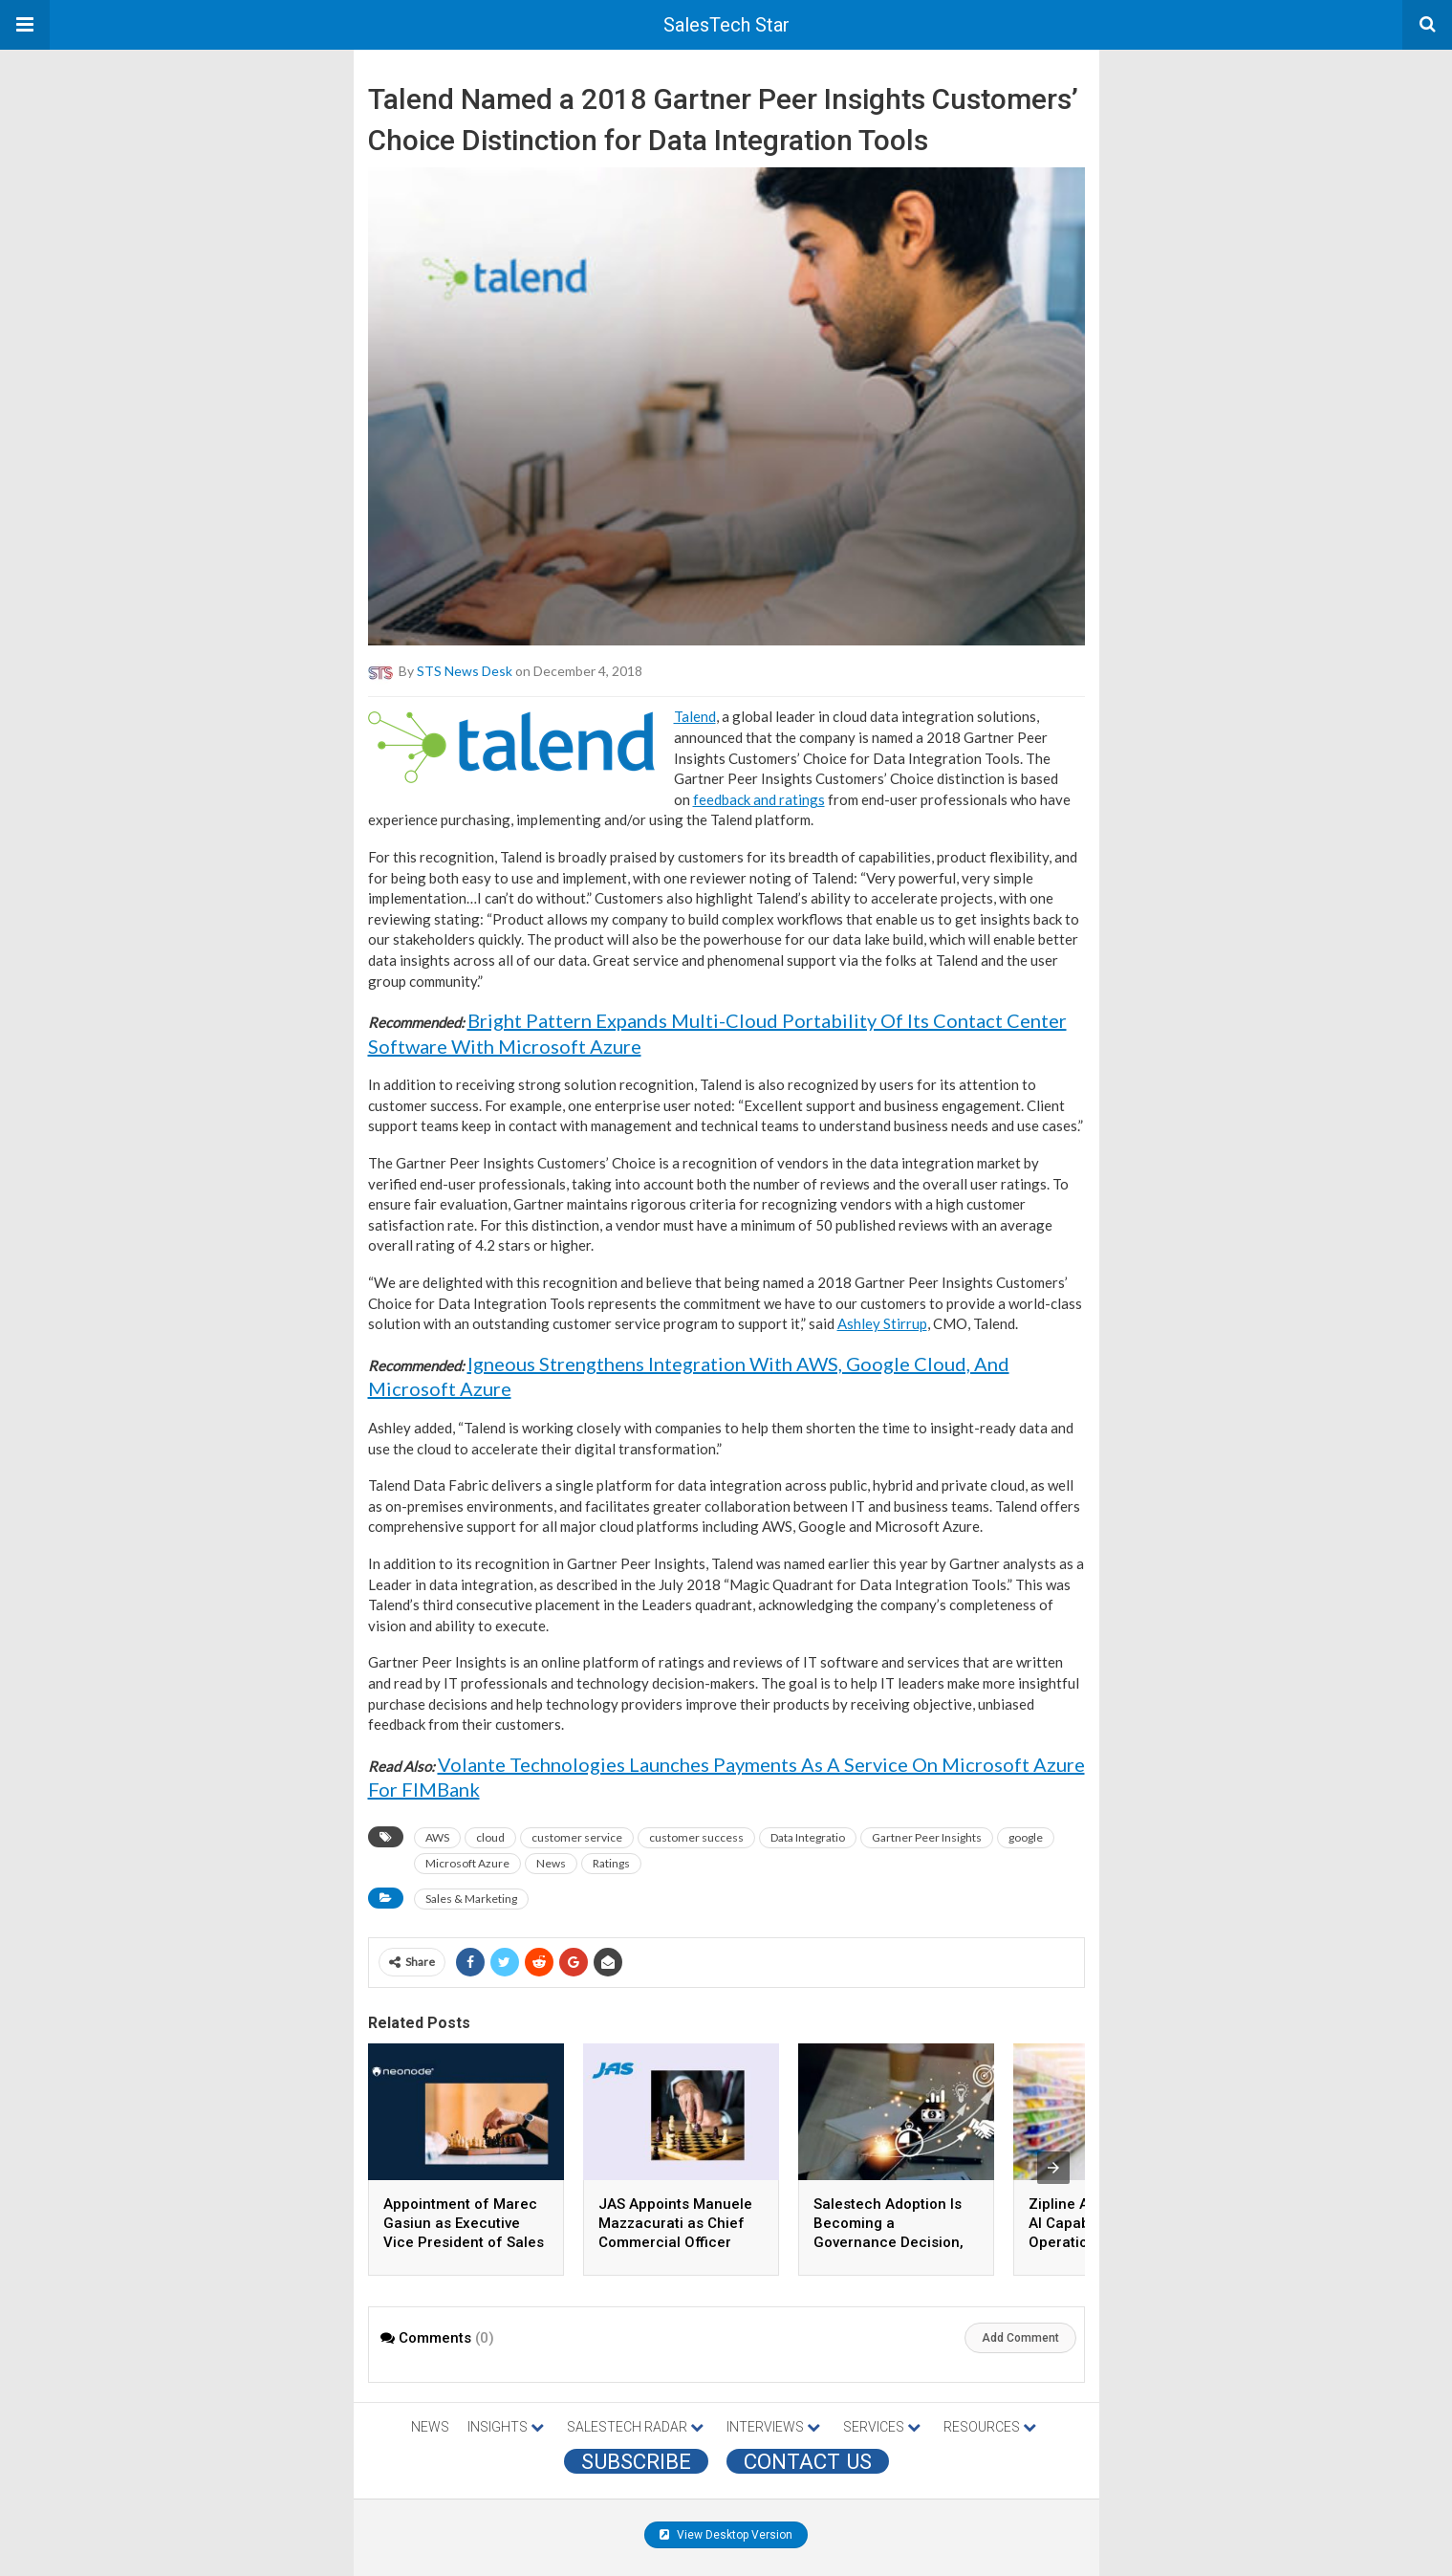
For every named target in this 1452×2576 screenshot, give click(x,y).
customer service (576, 1837)
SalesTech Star (726, 24)
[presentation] (1053, 2167)
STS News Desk (464, 671)
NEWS (430, 2426)
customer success (696, 1837)
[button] (25, 25)
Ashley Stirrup (882, 1323)
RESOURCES (989, 2426)
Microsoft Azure (467, 1863)
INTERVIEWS (773, 2426)
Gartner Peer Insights (927, 1837)
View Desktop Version (726, 2535)
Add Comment (1020, 2338)
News (551, 1863)
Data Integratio (807, 1837)
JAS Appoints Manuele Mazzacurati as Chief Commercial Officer (675, 2223)
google (1025, 1837)
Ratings (611, 1863)
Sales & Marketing (471, 1898)
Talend (695, 716)
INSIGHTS (505, 2426)
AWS (437, 1837)
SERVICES (882, 2426)
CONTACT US (808, 2461)
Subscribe (636, 2461)
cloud (490, 1837)
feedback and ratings (759, 799)
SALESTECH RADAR (635, 2426)
